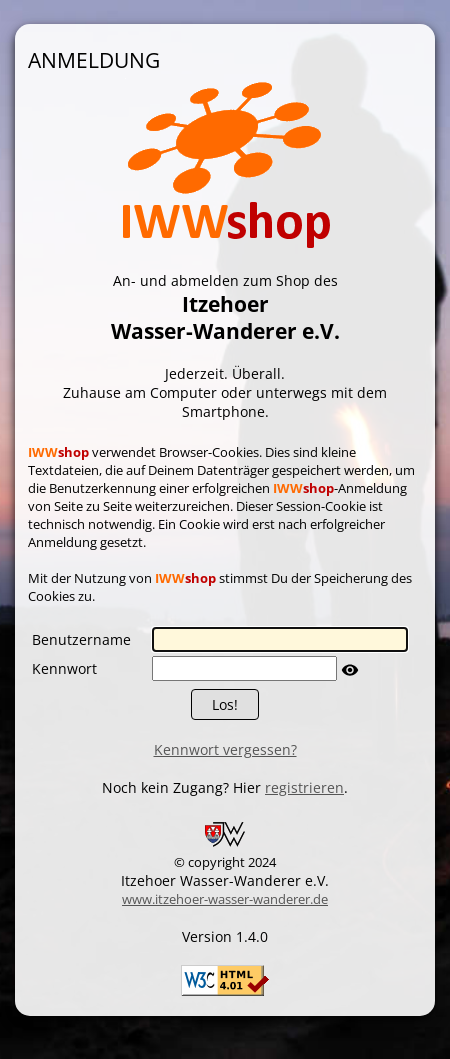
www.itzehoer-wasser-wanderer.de (225, 899)
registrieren (304, 787)
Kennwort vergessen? (225, 749)
